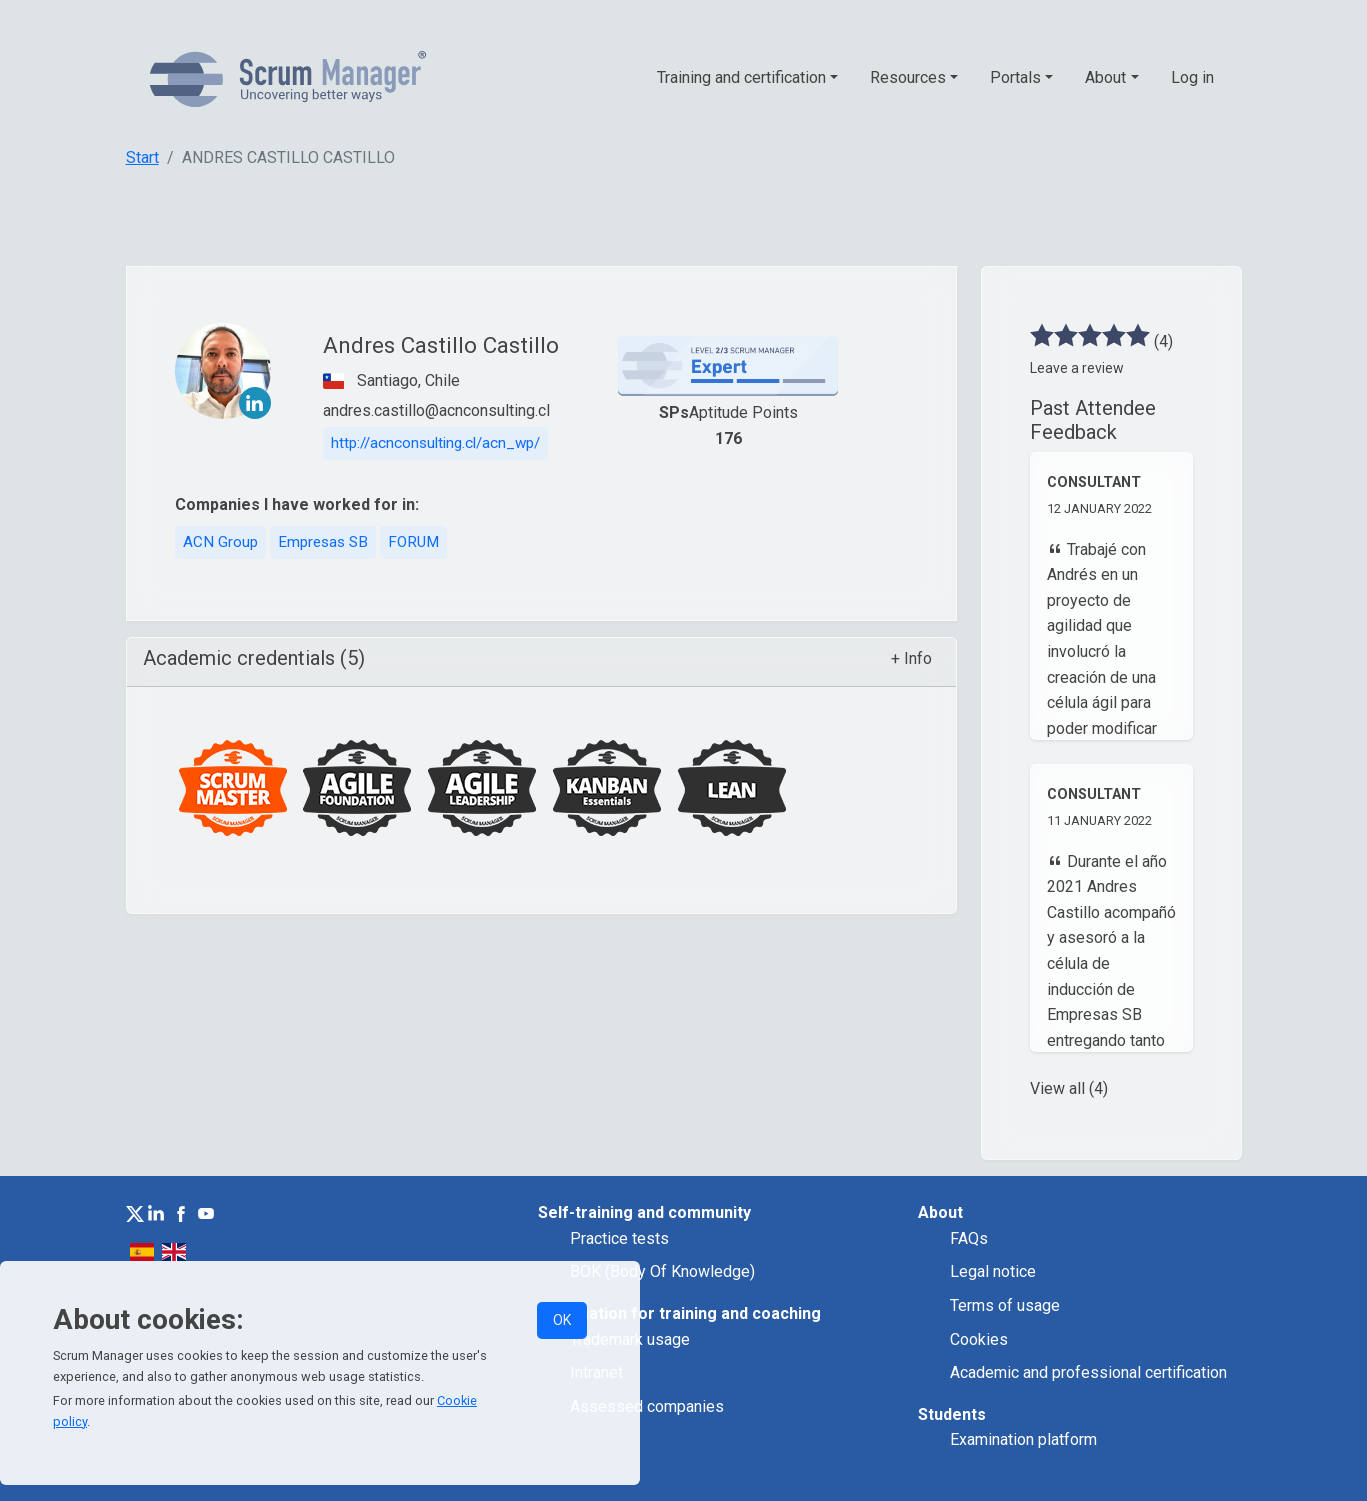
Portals (1015, 77)
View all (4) (1069, 1088)
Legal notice (993, 1271)
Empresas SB (323, 542)
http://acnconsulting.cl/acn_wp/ (435, 443)
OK (562, 1320)
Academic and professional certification (1088, 1372)
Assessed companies (647, 1406)
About (1105, 77)
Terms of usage (1005, 1305)
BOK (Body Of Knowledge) (662, 1271)
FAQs (969, 1238)
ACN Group (220, 542)
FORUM (413, 542)
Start (142, 157)
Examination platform (1023, 1439)
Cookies (979, 1339)
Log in (1192, 77)
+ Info (911, 658)
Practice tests (619, 1238)
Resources (908, 77)
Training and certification (741, 77)
